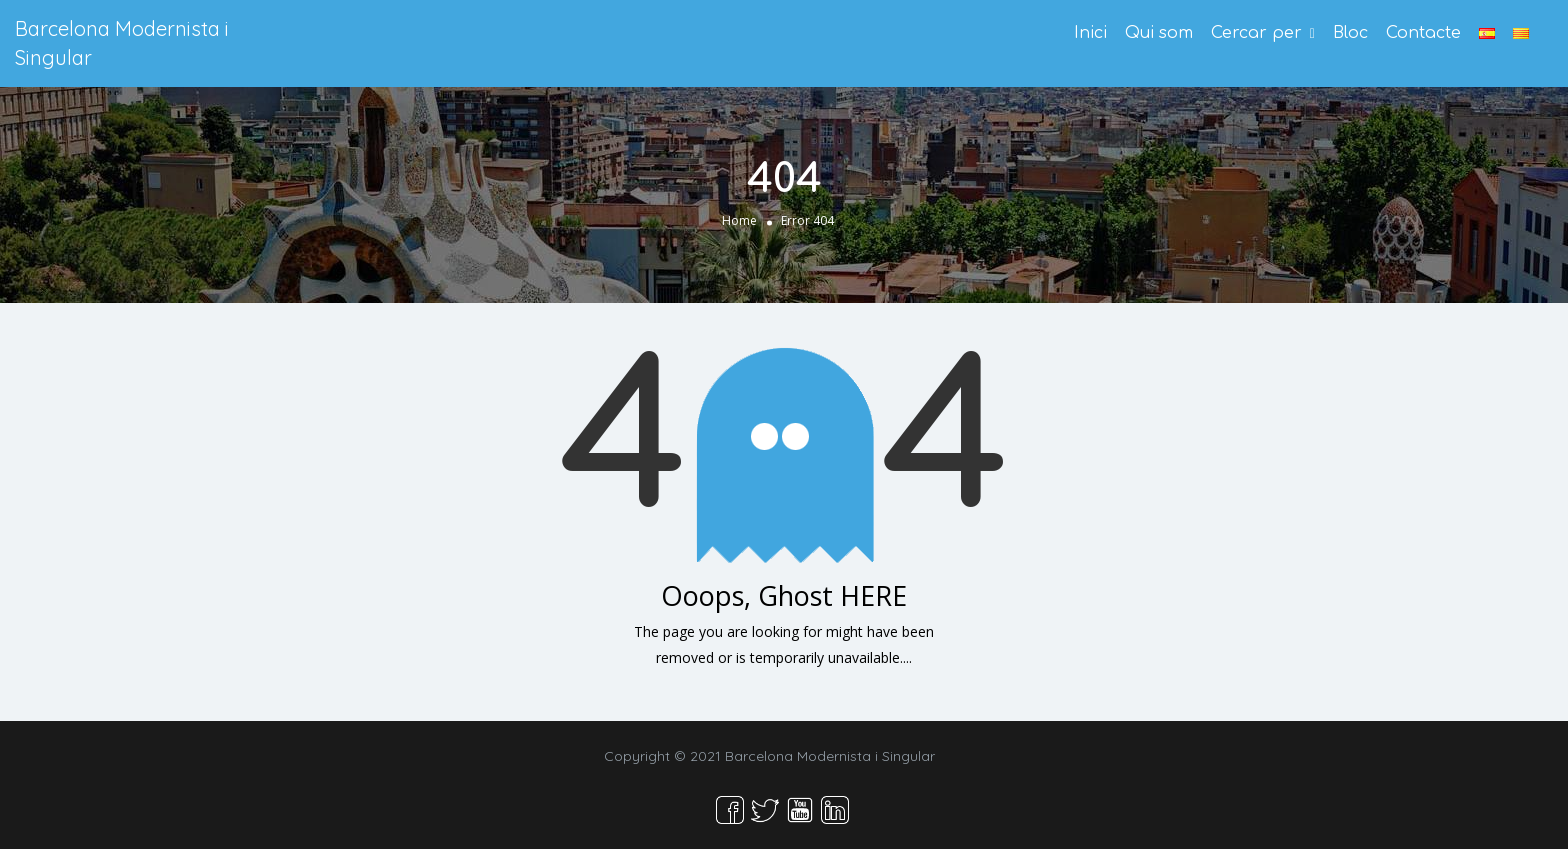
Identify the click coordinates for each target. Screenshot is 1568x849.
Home (739, 220)
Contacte (1423, 33)
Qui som (1159, 33)
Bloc (1350, 33)
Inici (1090, 33)
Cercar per (1256, 33)
